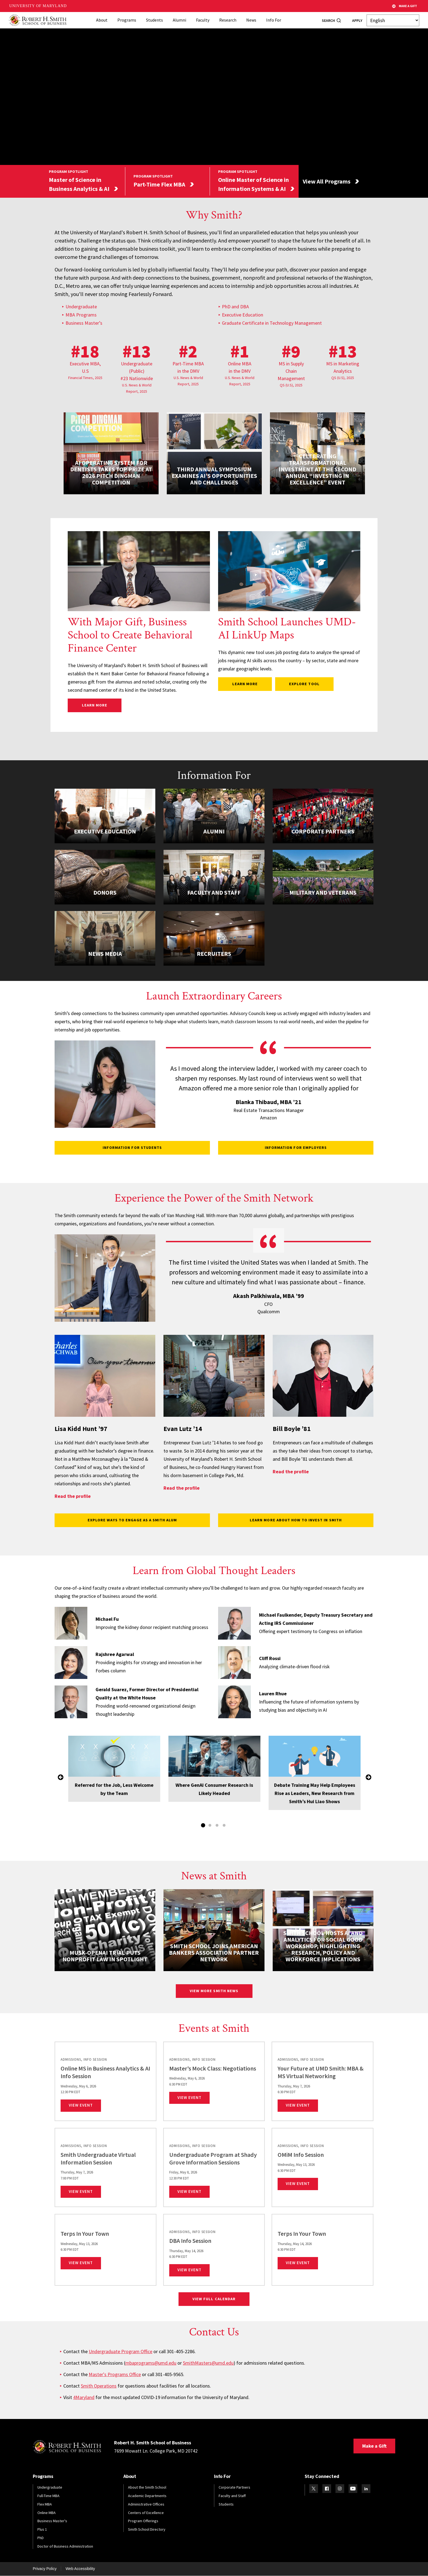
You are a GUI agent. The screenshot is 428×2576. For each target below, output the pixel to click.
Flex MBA (44, 2504)
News (251, 20)
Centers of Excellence (146, 2512)
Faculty (202, 20)
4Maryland (83, 2397)
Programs (126, 20)
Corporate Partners (234, 2487)
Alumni (179, 20)
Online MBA (46, 2512)
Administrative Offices (146, 2504)
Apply (357, 20)
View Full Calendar (214, 2298)
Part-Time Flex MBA (159, 184)
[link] (105, 2081)
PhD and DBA (235, 306)
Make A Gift (404, 6)
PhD (40, 2537)
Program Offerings (143, 2520)
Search (328, 20)
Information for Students (132, 1147)
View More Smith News (214, 1990)
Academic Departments (147, 2495)
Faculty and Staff (232, 2495)
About (102, 20)
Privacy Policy (45, 2568)
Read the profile (73, 1496)
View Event (85, 2105)
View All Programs (326, 181)
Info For (273, 20)
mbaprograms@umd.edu (150, 2363)
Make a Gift (374, 2446)
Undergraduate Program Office (120, 2351)
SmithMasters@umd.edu (208, 2363)
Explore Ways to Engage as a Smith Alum (132, 1520)
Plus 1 (42, 2529)
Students (154, 20)
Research (227, 20)
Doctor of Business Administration (65, 2546)
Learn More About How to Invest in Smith (296, 1520)
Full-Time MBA (48, 2495)
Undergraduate (81, 306)
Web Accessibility (80, 2568)
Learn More (101, 705)
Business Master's (52, 2520)
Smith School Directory (146, 2529)
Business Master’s (84, 323)
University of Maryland (38, 6)
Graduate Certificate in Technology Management (272, 323)
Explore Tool (307, 683)
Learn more (245, 683)
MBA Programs (81, 315)
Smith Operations (99, 2386)
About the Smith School (147, 2487)
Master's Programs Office (115, 2374)
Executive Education (242, 315)
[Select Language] (393, 20)
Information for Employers (296, 1147)
